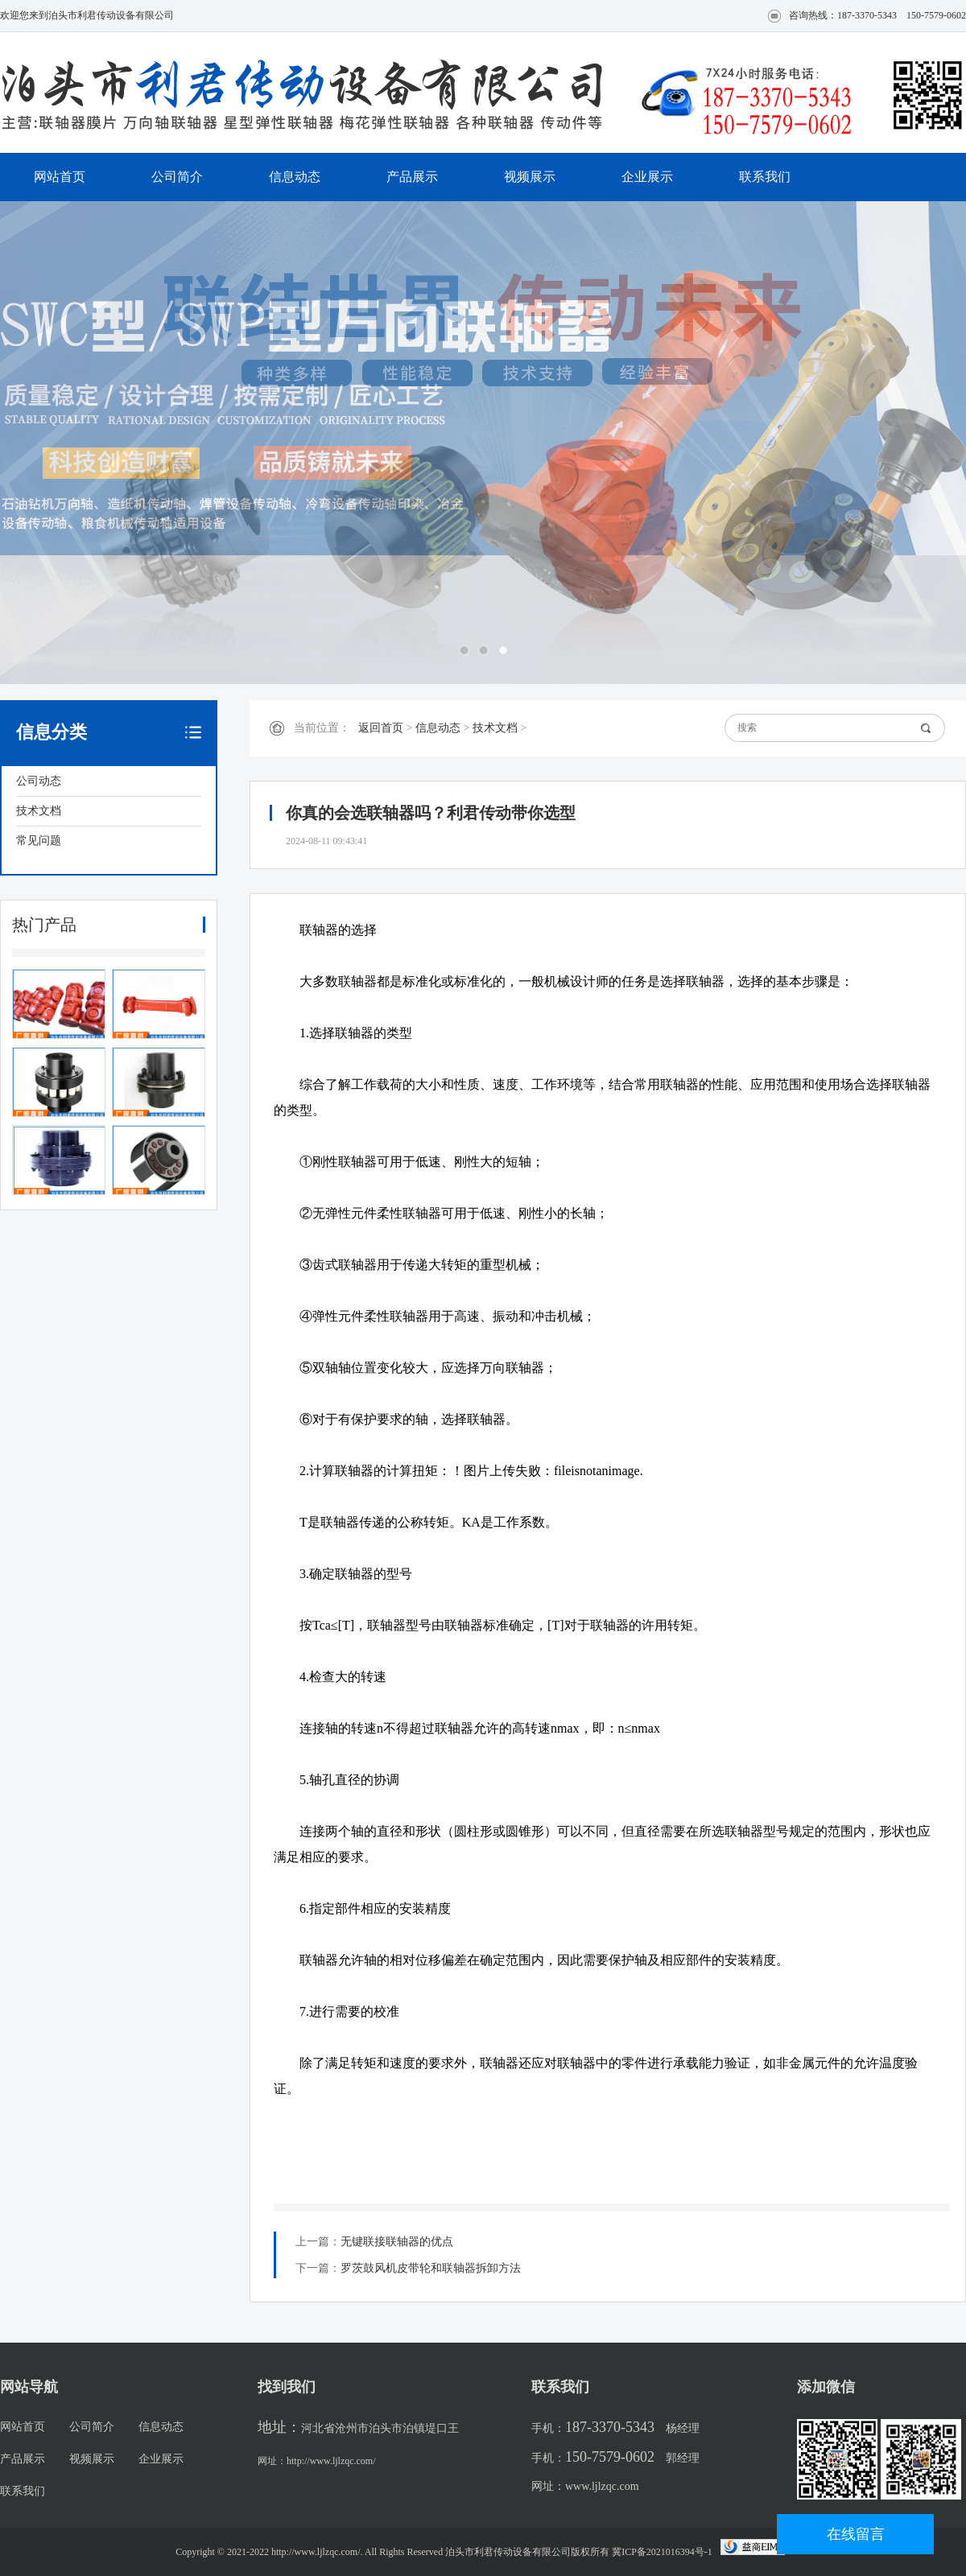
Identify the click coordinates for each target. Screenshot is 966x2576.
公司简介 (177, 176)
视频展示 (529, 176)
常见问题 (38, 841)
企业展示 (647, 176)
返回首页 (380, 728)
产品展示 (412, 176)
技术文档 (38, 811)
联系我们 (765, 176)
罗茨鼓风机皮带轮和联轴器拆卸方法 (431, 2268)
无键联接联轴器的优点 (397, 2242)
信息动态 (294, 176)
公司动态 (38, 781)
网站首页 (59, 176)
